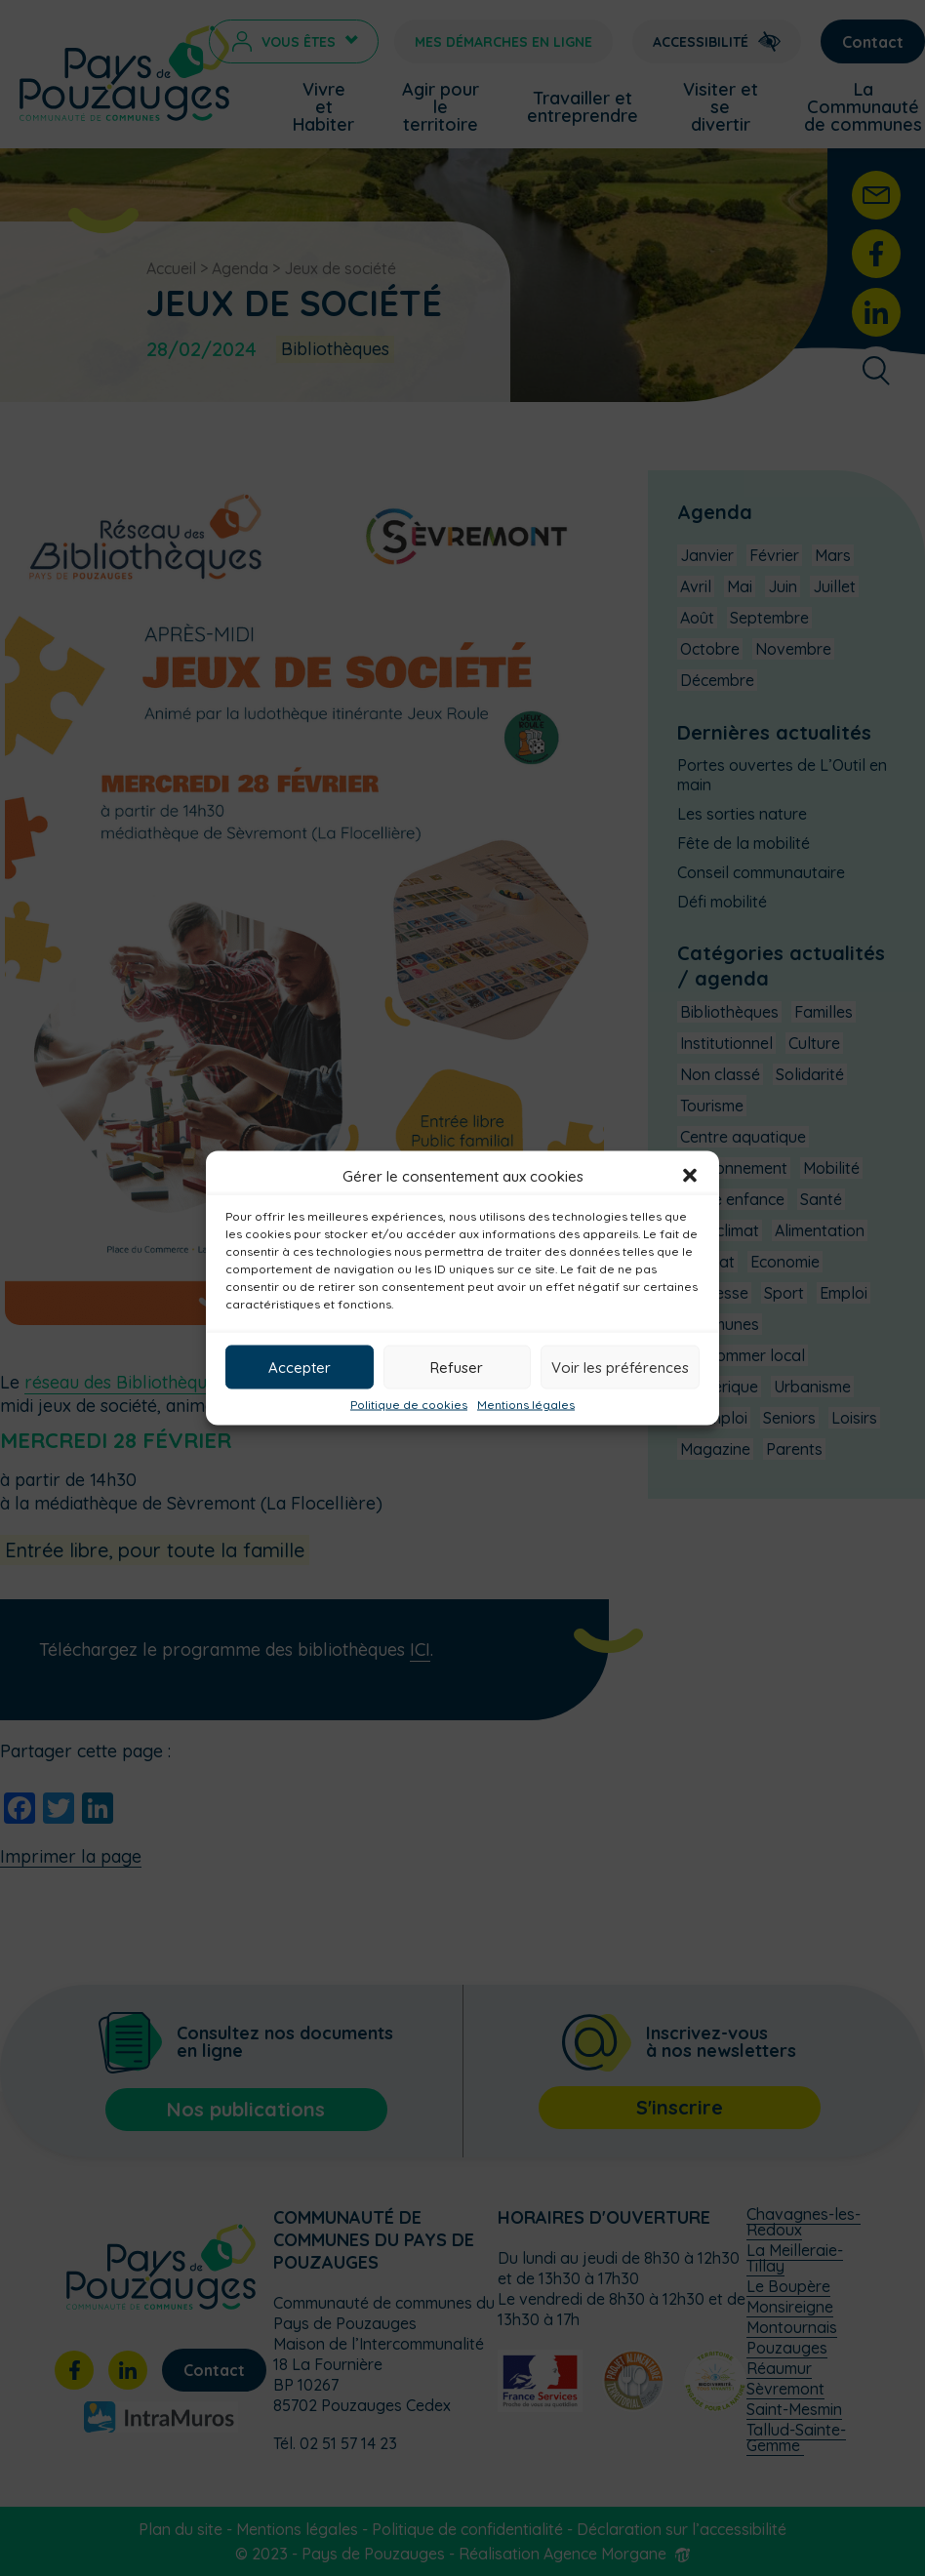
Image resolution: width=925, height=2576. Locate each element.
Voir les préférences (620, 1366)
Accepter (299, 1366)
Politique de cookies (408, 1405)
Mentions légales (526, 1405)
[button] (690, 1176)
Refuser (456, 1366)
